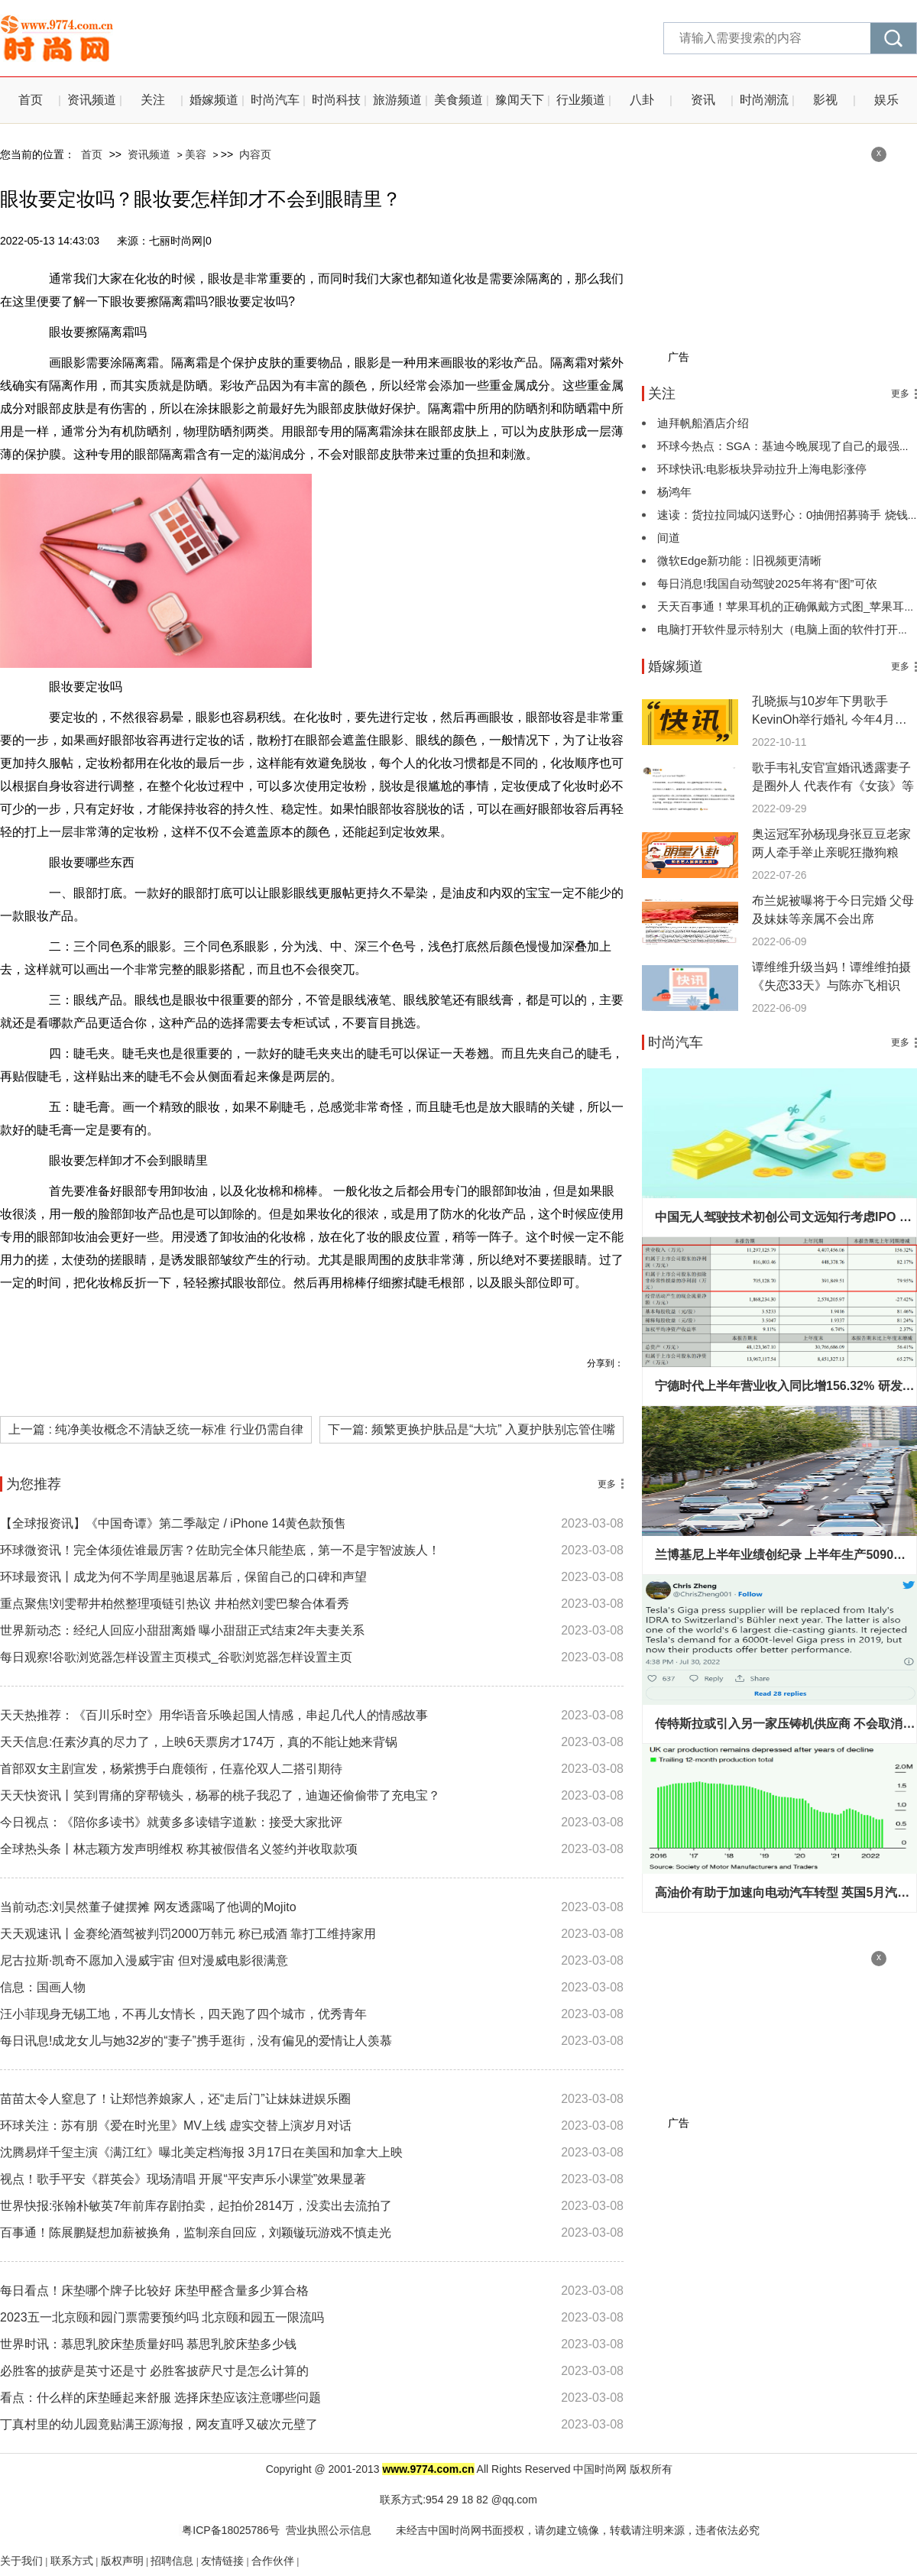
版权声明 (122, 2561)
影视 (825, 99)
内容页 (255, 154)
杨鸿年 (674, 491)
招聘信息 (172, 2561)
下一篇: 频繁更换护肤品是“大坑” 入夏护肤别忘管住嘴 (471, 1429)
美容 (195, 154)
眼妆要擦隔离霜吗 (228, 1317)
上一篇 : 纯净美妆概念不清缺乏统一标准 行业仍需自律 (155, 1429)
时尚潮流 (764, 99)
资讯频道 (91, 99)
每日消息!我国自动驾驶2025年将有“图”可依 (767, 583)
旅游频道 (397, 99)
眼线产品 (444, 1317)
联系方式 (71, 2561)
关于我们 (21, 2561)
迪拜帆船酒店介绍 (703, 422)
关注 (153, 99)
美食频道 (458, 99)
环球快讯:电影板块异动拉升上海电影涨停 (762, 468)
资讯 (703, 99)
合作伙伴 (272, 2561)
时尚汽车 (275, 99)
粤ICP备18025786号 (229, 2530)
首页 (30, 99)
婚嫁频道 (214, 99)
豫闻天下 (519, 99)
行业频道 (580, 99)
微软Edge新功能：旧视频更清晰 (739, 560)
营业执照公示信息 (328, 2530)
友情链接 (222, 2561)
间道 (668, 537)
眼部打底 (386, 1317)
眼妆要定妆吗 (318, 1317)
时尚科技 (336, 99)
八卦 (642, 99)
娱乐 (886, 99)
